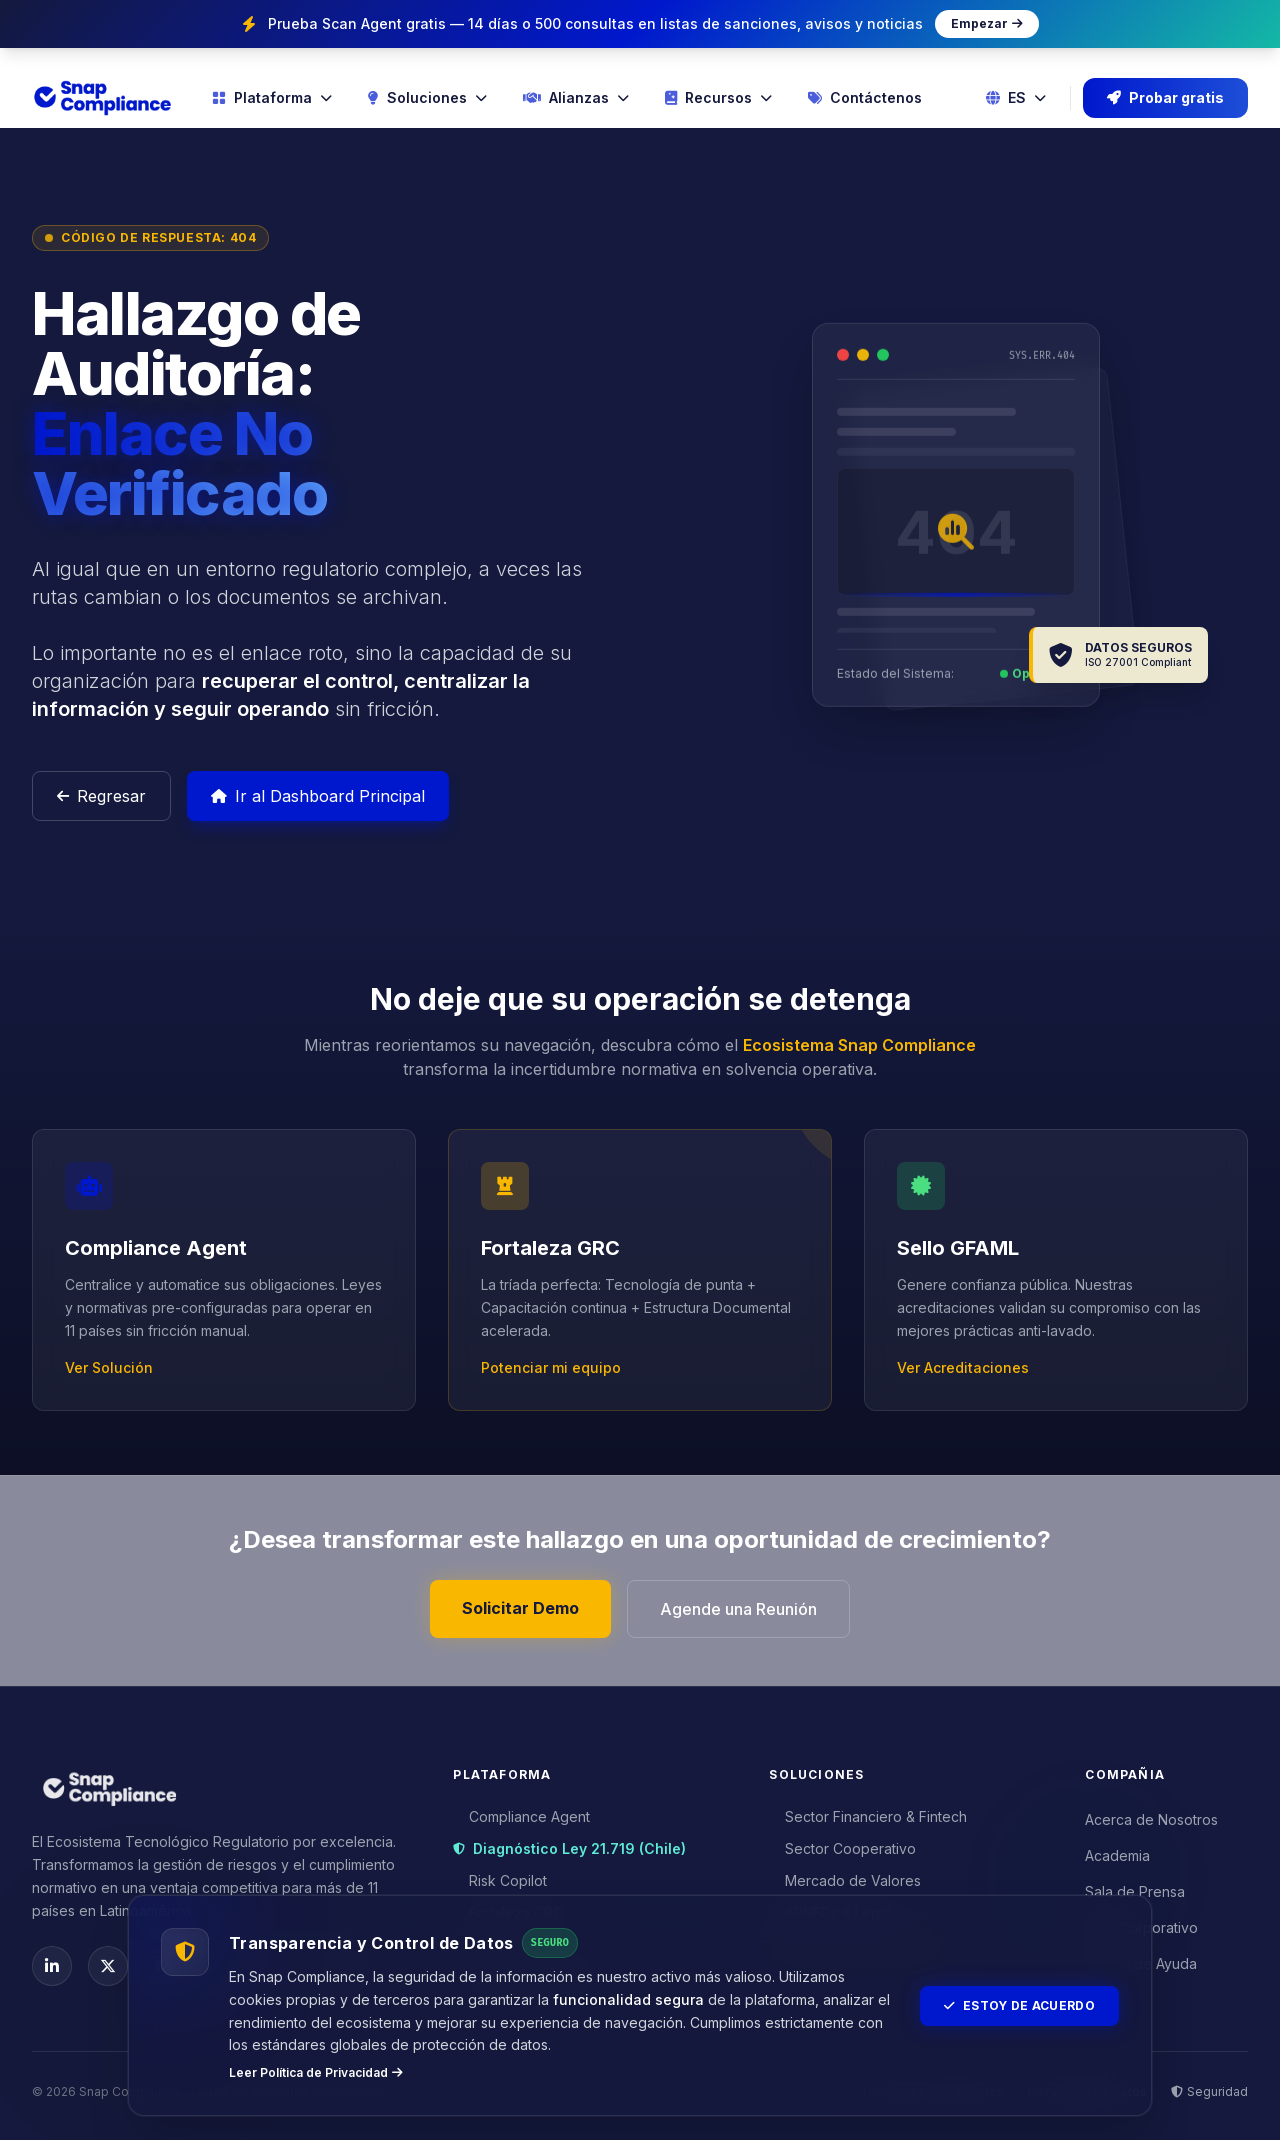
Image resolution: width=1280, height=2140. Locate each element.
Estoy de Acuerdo (1019, 2005)
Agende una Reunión (738, 1609)
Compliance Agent (521, 1816)
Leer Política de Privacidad (316, 2072)
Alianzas (576, 97)
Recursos (718, 97)
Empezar (987, 24)
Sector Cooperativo (842, 1848)
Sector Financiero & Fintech (868, 1816)
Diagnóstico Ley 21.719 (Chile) (569, 1848)
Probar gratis (1165, 97)
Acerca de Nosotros (1151, 1819)
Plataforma (272, 97)
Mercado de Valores (845, 1880)
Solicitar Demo (520, 1608)
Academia (1117, 1855)
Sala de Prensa (1135, 1891)
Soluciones (427, 97)
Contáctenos (865, 97)
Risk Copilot (500, 1880)
